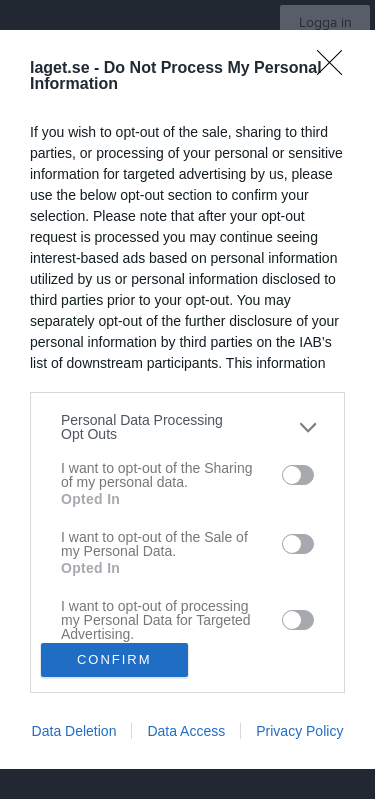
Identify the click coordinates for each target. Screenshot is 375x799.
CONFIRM (114, 659)
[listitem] (187, 427)
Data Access (186, 731)
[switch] (298, 475)
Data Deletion (74, 731)
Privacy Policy (299, 731)
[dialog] (187, 399)
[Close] (336, 69)
